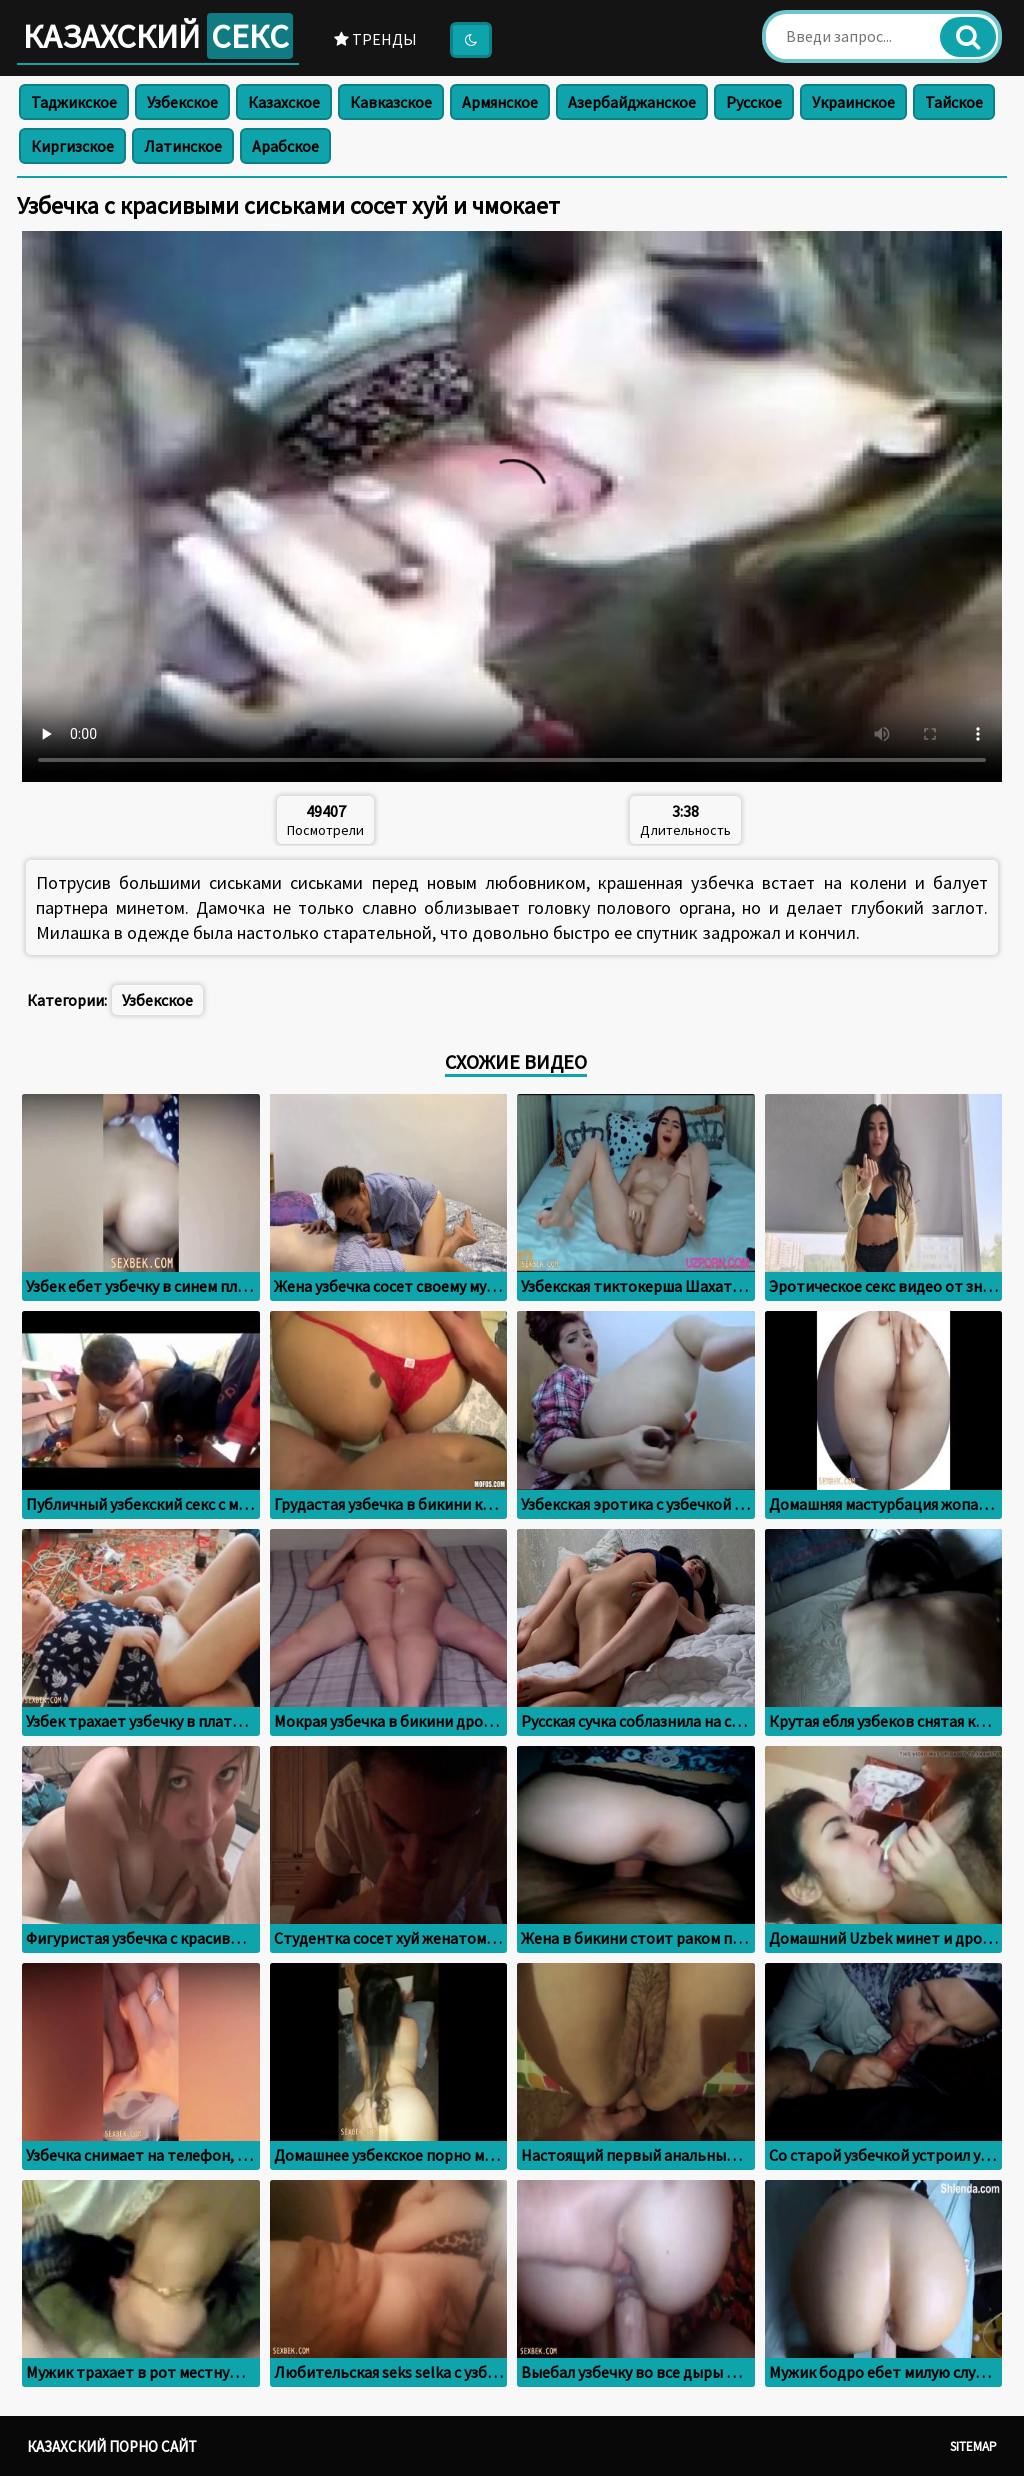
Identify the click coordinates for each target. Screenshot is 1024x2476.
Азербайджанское (632, 102)
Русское (754, 102)
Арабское (285, 146)
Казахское (284, 102)
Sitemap (973, 2446)
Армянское (500, 102)
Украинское (853, 102)
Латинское (183, 146)
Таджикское (74, 102)
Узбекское (182, 102)
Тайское (954, 102)
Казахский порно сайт (112, 2446)
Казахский (158, 36)
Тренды (375, 39)
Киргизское (72, 146)
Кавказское (391, 102)
